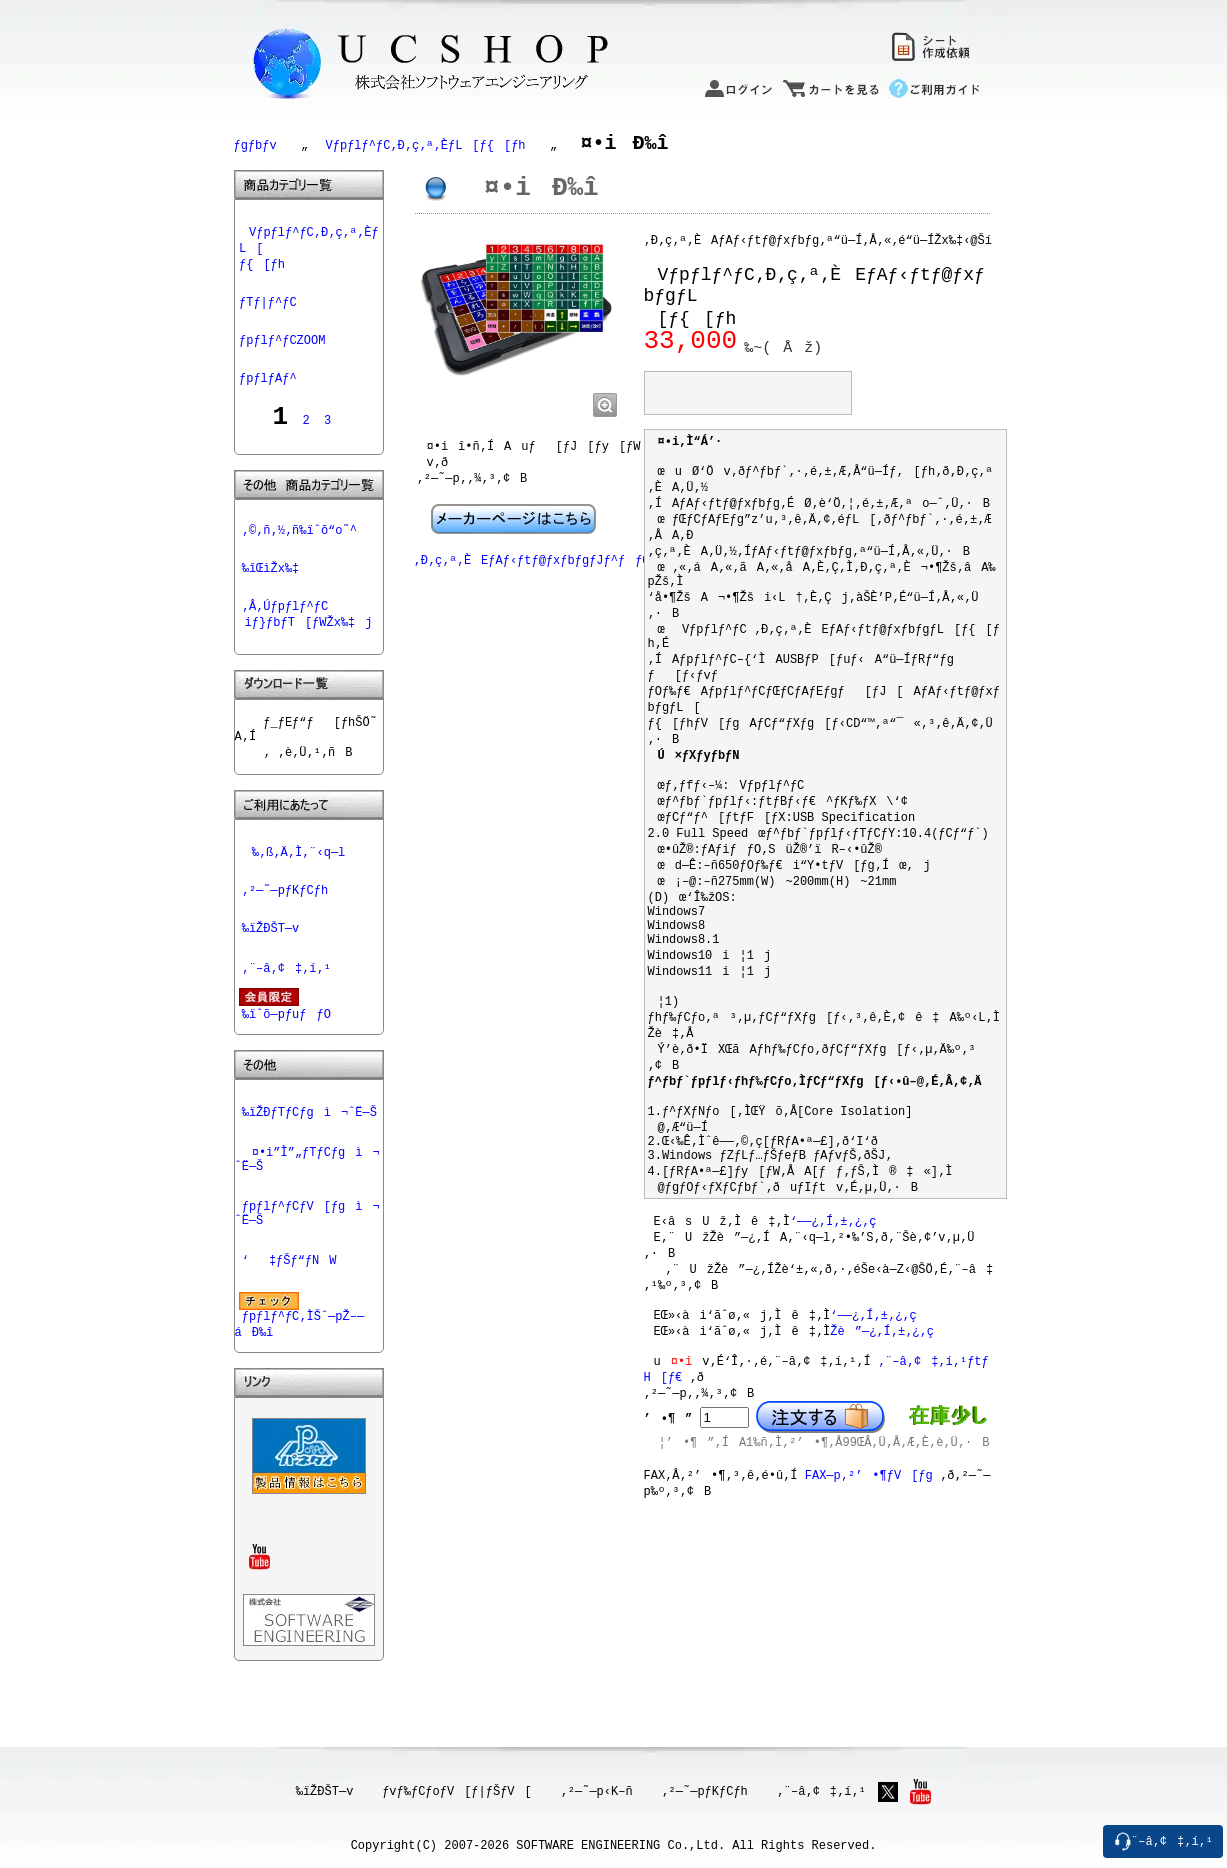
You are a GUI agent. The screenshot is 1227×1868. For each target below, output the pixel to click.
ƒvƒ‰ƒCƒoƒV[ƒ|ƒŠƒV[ (460, 1791)
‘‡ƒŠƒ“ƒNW (289, 1312)
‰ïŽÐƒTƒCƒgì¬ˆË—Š (309, 1155)
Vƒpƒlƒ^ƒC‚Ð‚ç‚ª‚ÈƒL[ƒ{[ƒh (421, 146)
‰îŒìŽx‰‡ (271, 577)
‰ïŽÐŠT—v (271, 965)
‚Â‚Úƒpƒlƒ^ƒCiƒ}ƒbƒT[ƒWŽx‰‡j (304, 627)
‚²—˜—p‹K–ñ (600, 1791)
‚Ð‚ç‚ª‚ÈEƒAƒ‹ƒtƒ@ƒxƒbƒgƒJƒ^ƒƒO (532, 578)
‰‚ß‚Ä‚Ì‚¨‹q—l (294, 883)
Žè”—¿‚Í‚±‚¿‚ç (882, 1444)
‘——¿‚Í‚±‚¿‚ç (833, 1325)
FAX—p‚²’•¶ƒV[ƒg (869, 1598)
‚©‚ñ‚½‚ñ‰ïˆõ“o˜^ (299, 536)
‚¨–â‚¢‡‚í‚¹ (286, 1006)
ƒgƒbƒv (255, 146)
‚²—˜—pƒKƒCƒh (285, 924)
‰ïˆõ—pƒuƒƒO (286, 1053)
